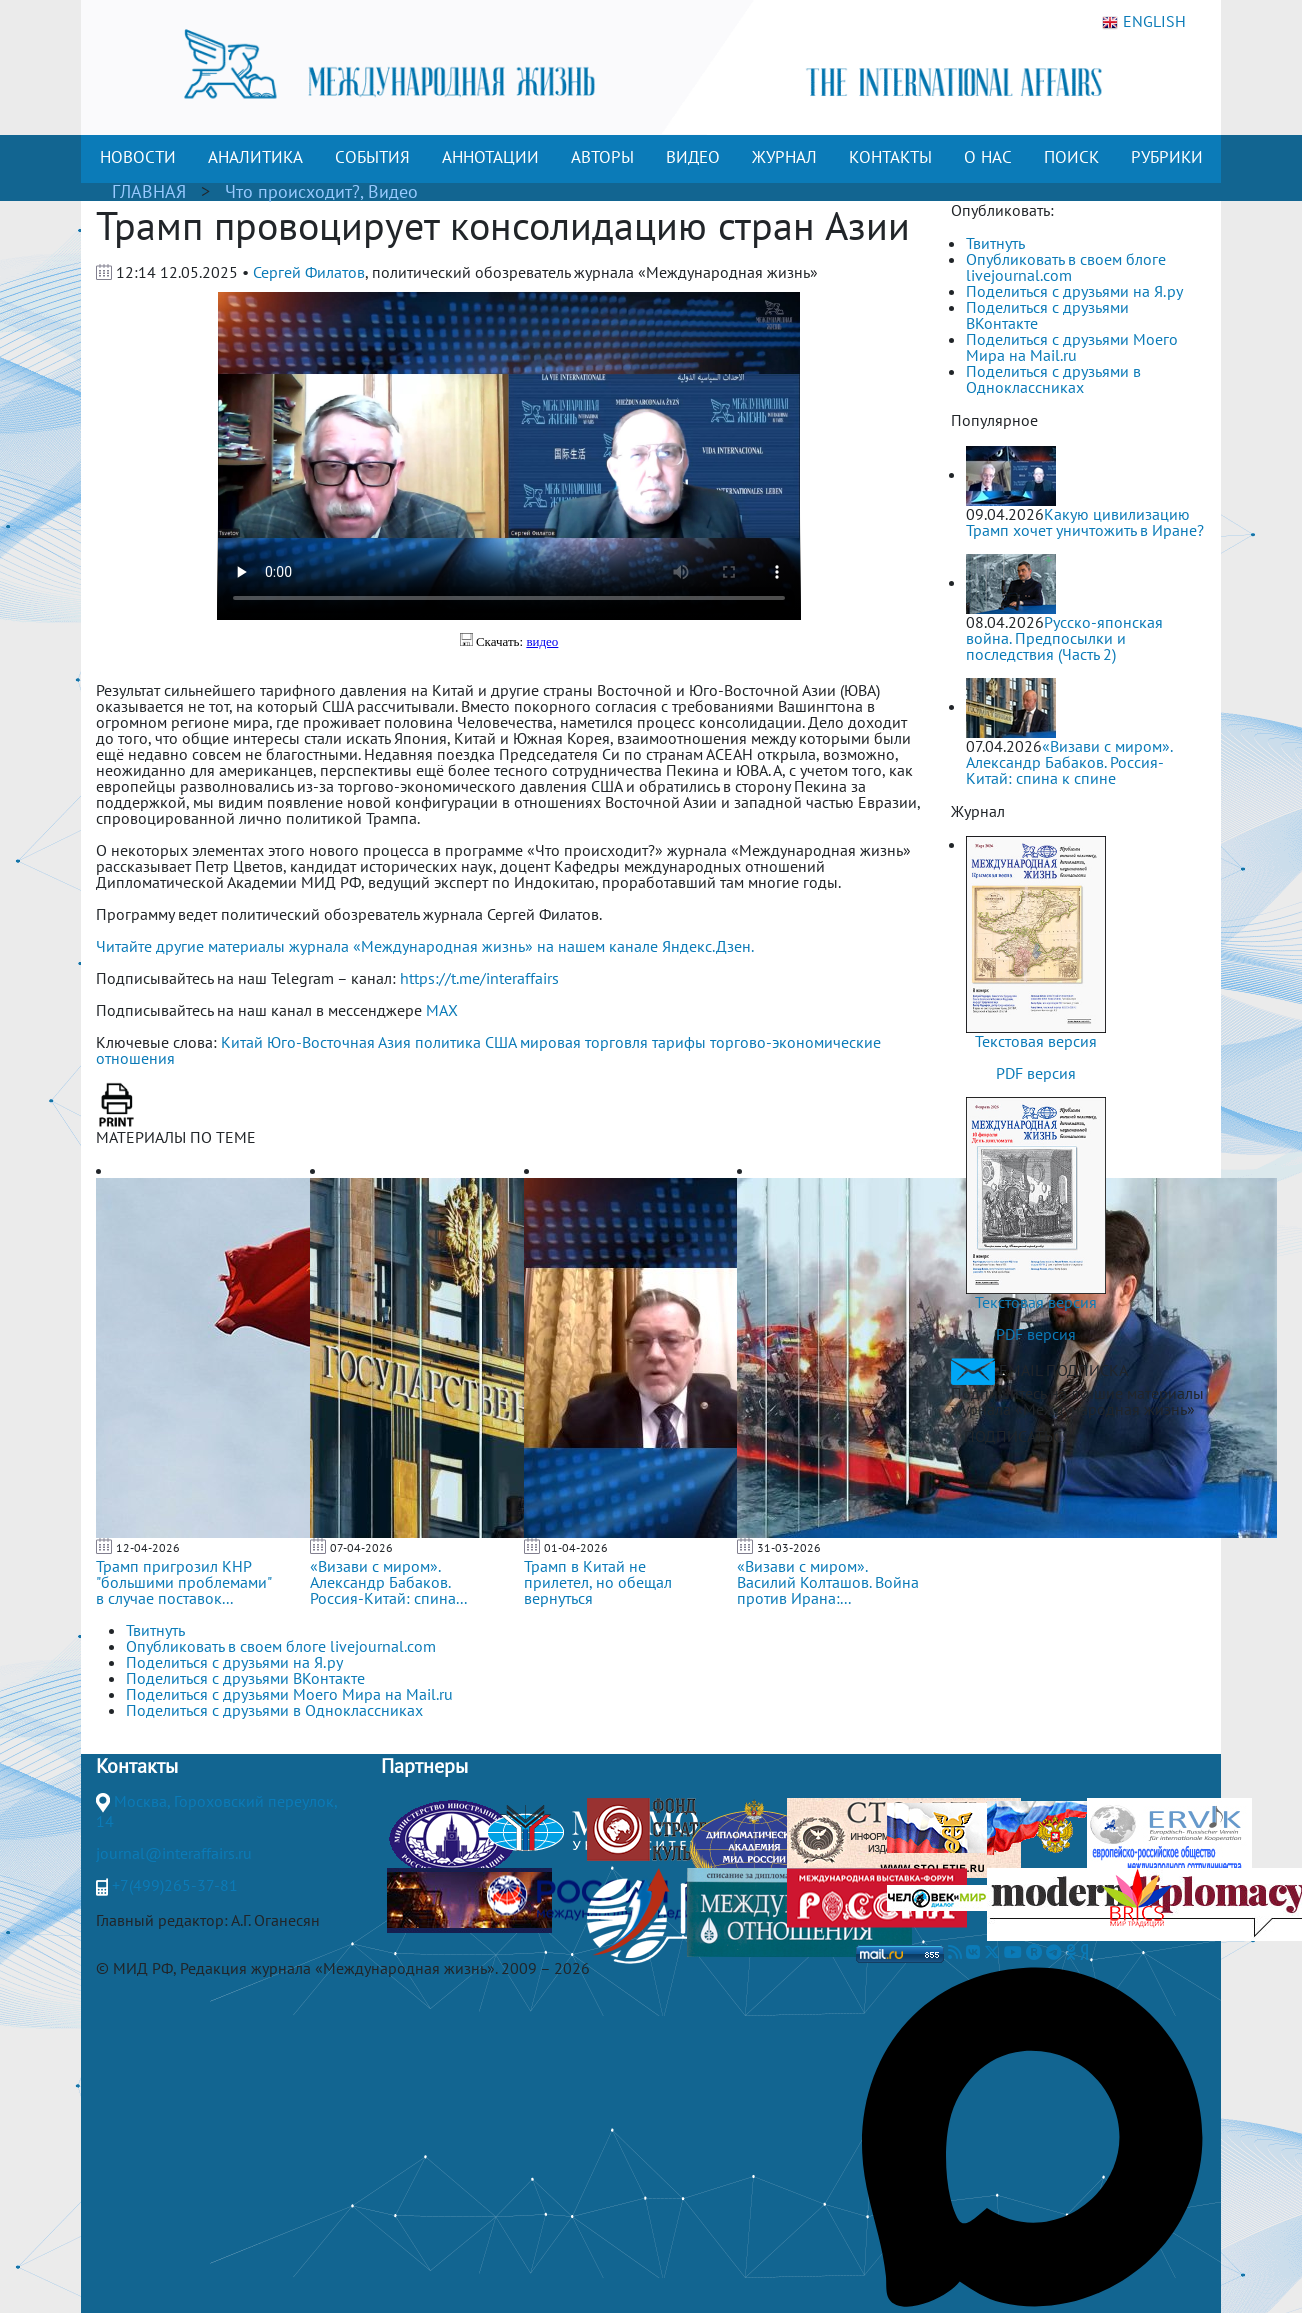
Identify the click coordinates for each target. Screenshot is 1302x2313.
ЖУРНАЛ (784, 157)
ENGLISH (1144, 22)
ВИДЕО (693, 157)
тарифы (679, 1042)
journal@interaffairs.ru (174, 1853)
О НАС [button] (988, 157)
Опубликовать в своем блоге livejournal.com (1066, 267)
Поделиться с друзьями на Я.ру (1074, 291)
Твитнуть (995, 243)
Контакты (137, 1766)
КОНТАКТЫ (890, 157)
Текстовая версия (1036, 1041)
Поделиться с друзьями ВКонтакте (1047, 315)
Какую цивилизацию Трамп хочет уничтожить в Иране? (1085, 522)
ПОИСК (1071, 157)
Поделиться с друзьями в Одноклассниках (1053, 379)
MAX (442, 1010)
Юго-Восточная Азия (339, 1042)
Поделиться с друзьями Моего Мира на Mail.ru (1072, 347)
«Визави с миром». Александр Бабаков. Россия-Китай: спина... (388, 1582)
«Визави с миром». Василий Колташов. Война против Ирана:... (828, 1582)
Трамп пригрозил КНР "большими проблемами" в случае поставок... (183, 1582)
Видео (393, 191)
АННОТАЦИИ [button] (490, 157)
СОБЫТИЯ (372, 157)
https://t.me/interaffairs (479, 978)
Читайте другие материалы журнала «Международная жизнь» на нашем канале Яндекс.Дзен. (425, 946)
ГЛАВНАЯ (149, 191)
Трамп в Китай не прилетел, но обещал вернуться (598, 1582)
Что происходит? (292, 191)
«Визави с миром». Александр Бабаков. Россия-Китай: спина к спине (1069, 762)
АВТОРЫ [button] (602, 157)
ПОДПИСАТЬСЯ (1017, 1436)
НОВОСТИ (138, 157)
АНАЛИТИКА (255, 157)
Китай (242, 1042)
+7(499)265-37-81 (175, 1885)
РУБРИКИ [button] (1167, 157)
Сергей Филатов (309, 272)
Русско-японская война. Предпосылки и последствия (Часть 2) (1064, 638)
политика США (465, 1042)
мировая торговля (584, 1042)
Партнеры (424, 1766)
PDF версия (1036, 1073)
